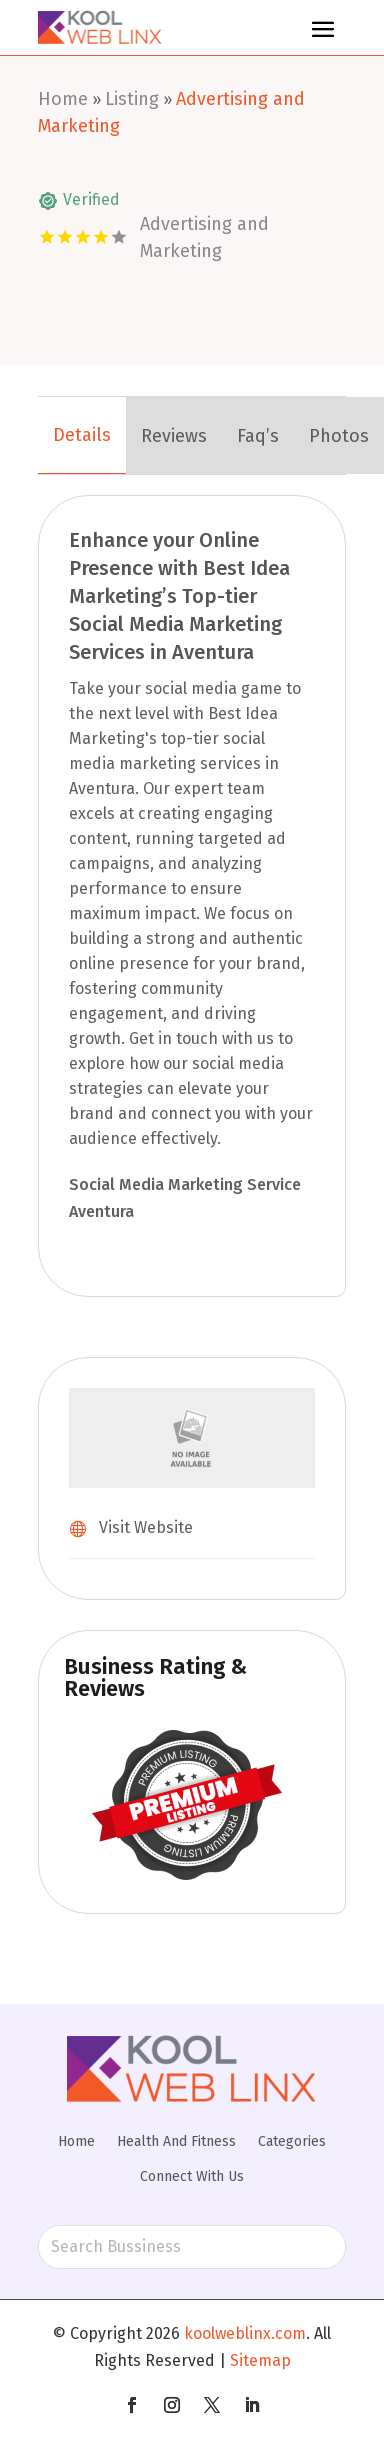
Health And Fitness (176, 2141)
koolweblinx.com (245, 2333)
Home (63, 99)
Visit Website (146, 1527)
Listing (132, 99)
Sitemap (260, 2360)
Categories (292, 2141)
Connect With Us (192, 2176)
